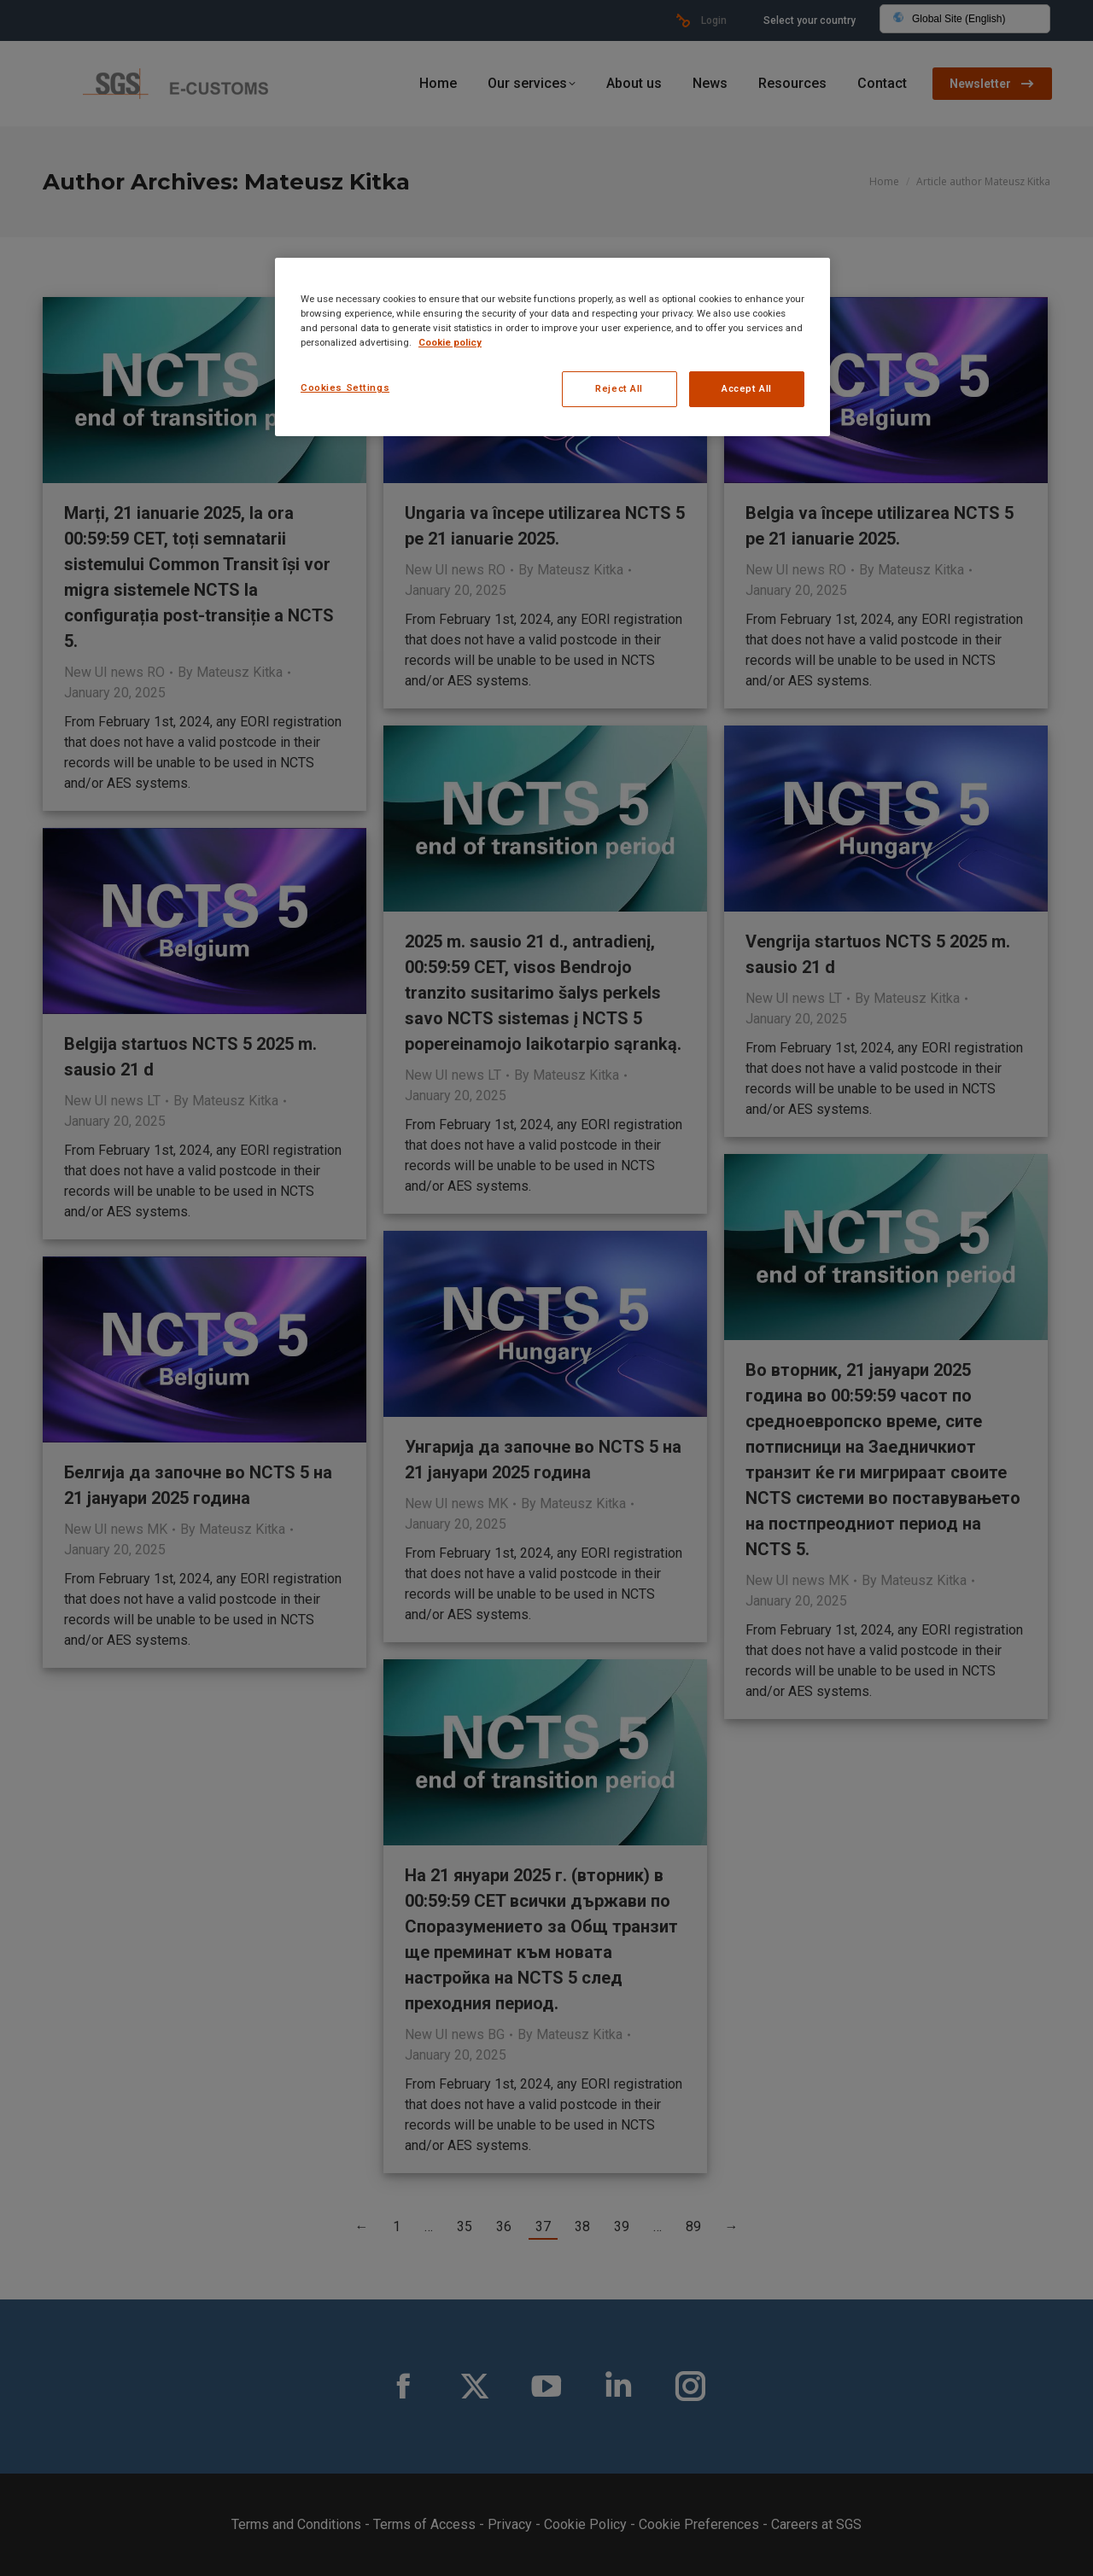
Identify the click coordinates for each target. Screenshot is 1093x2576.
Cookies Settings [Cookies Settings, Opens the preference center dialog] (345, 387)
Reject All (619, 388)
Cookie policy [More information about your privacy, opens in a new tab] (450, 342)
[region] (552, 347)
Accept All (747, 388)
